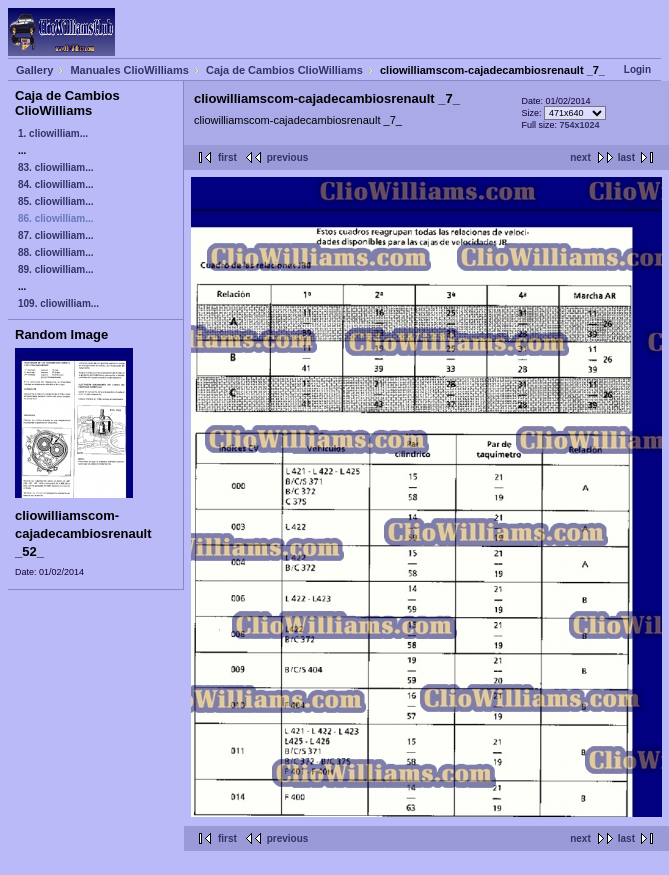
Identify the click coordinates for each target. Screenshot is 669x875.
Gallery (34, 70)
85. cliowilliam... (56, 201)
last (626, 157)
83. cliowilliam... (56, 167)
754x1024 (580, 125)
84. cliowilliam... (56, 184)
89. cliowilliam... (56, 269)
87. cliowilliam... (56, 235)
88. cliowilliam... (56, 252)
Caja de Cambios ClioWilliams (284, 70)
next (580, 157)
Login (637, 69)
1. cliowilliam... (53, 133)
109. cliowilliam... (58, 303)
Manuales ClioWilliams (129, 70)
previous (288, 157)
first (227, 157)
